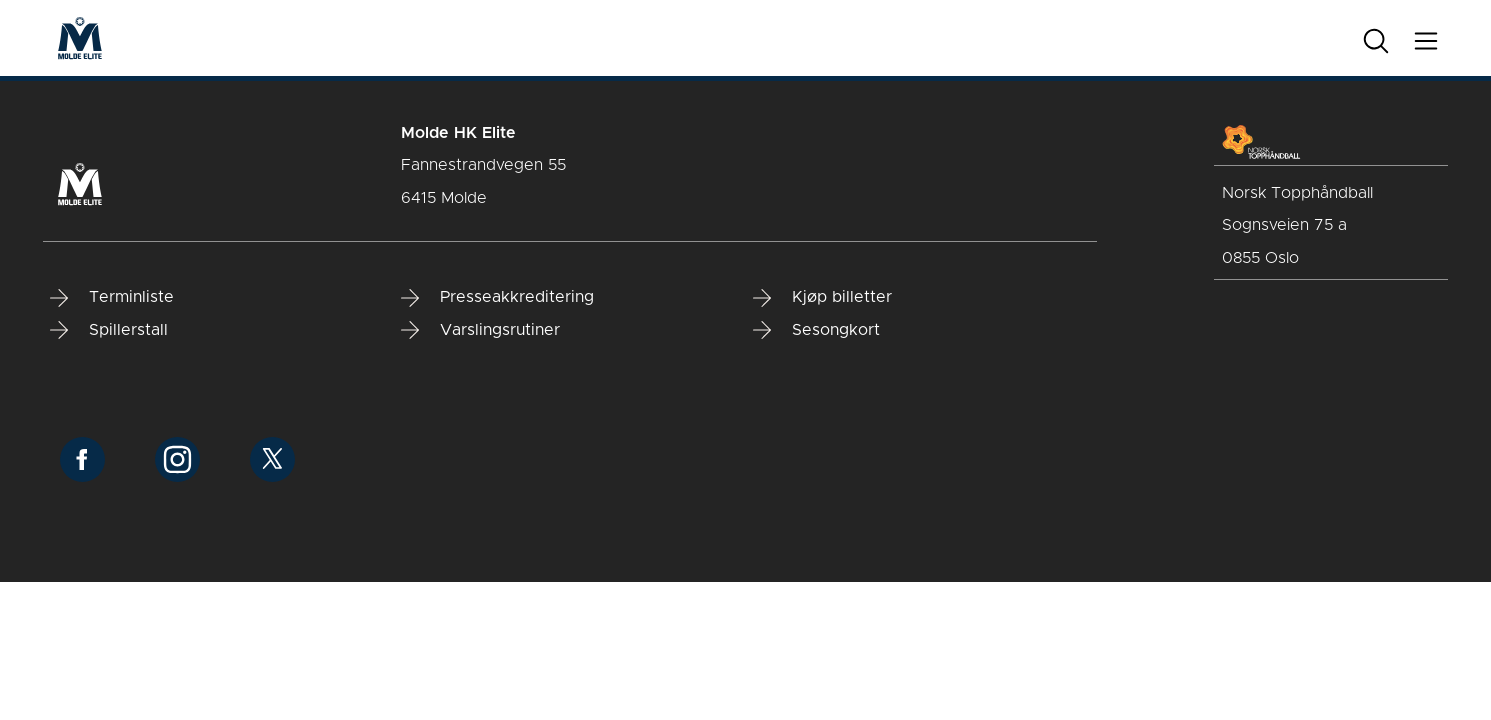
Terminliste (112, 298)
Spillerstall (109, 330)
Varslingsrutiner (480, 330)
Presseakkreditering (497, 298)
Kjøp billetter (822, 298)
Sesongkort (816, 330)
